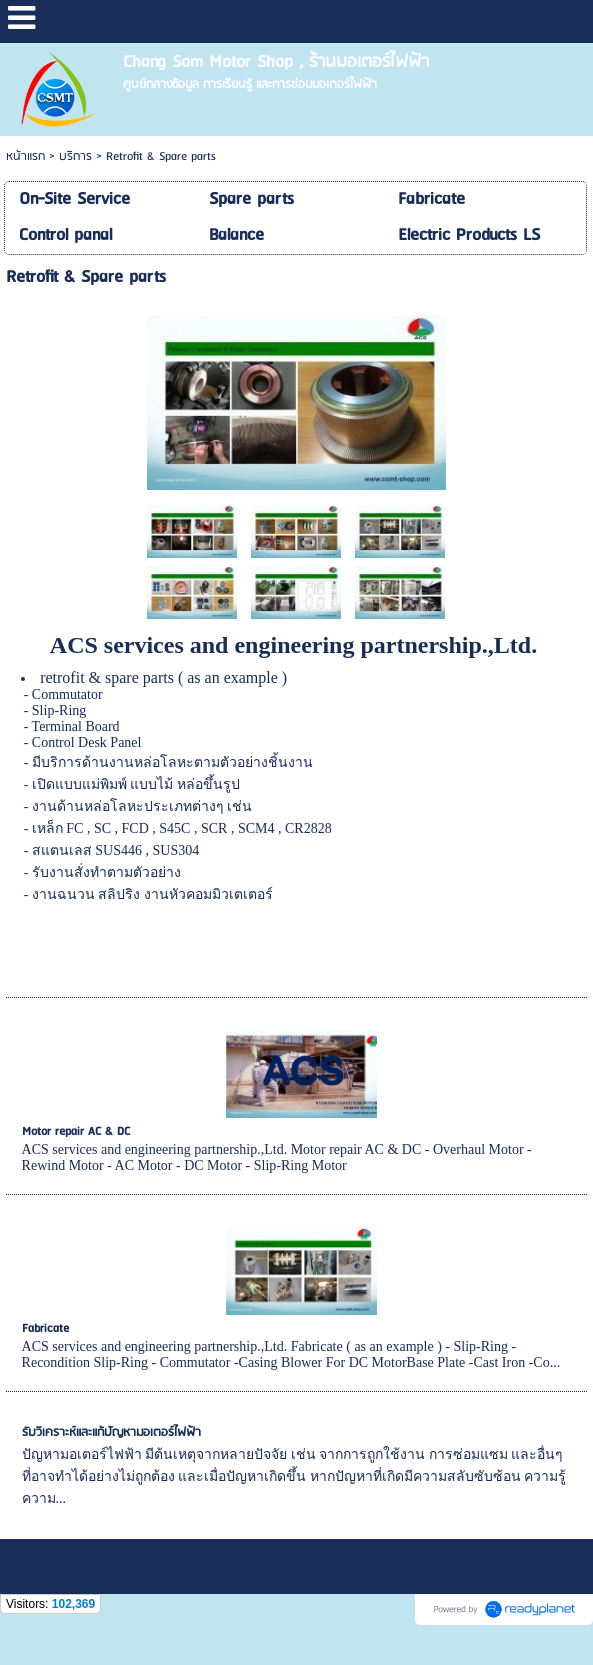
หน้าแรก (25, 156)
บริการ (75, 156)
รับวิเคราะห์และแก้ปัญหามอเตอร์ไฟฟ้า (111, 1432)
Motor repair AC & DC (76, 1131)
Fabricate (45, 1328)
